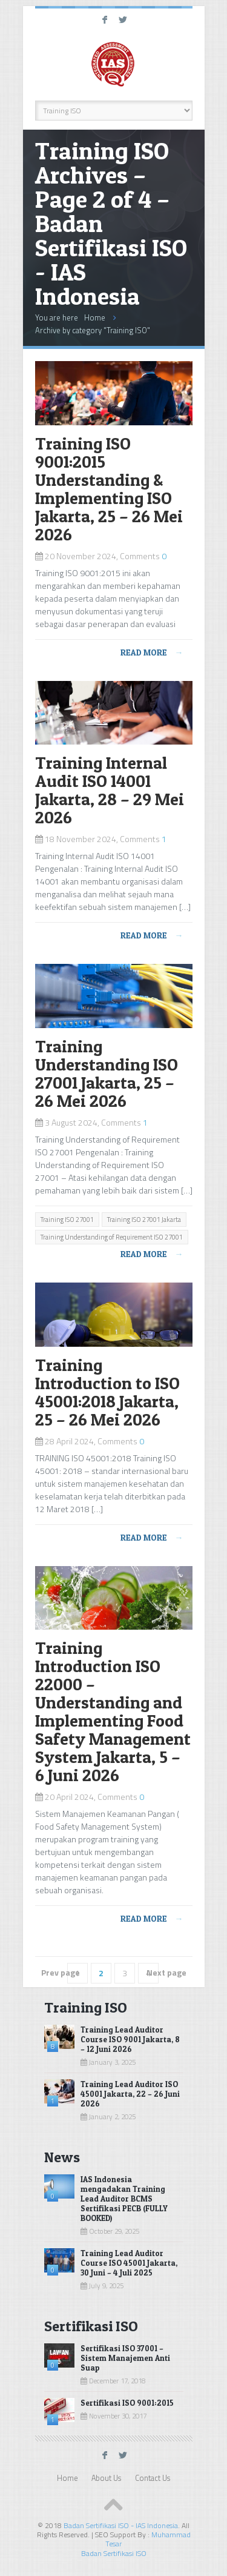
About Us (106, 2478)
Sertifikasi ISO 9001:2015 (127, 2403)
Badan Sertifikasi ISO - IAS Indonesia (121, 2525)
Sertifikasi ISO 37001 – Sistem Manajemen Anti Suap (125, 2357)
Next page (166, 1972)
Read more (151, 652)
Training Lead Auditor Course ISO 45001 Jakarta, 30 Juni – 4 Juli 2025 (129, 2262)
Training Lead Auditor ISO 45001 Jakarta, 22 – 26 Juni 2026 (130, 2093)
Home (94, 317)
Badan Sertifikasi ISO (113, 2553)
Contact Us (152, 2478)
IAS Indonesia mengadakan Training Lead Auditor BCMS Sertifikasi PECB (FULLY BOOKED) (124, 2198)
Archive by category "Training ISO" (92, 330)
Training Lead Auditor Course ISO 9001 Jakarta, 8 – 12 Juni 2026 (130, 2039)
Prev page (60, 1972)
